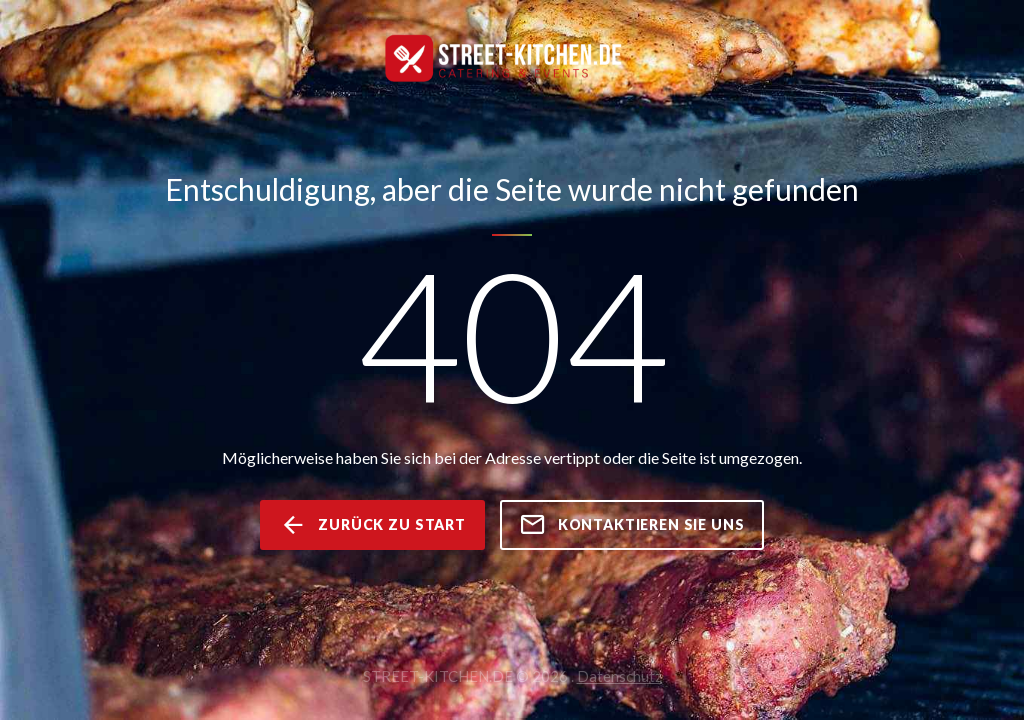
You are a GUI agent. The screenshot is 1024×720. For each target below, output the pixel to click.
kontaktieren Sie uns (632, 525)
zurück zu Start (372, 525)
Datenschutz (619, 676)
